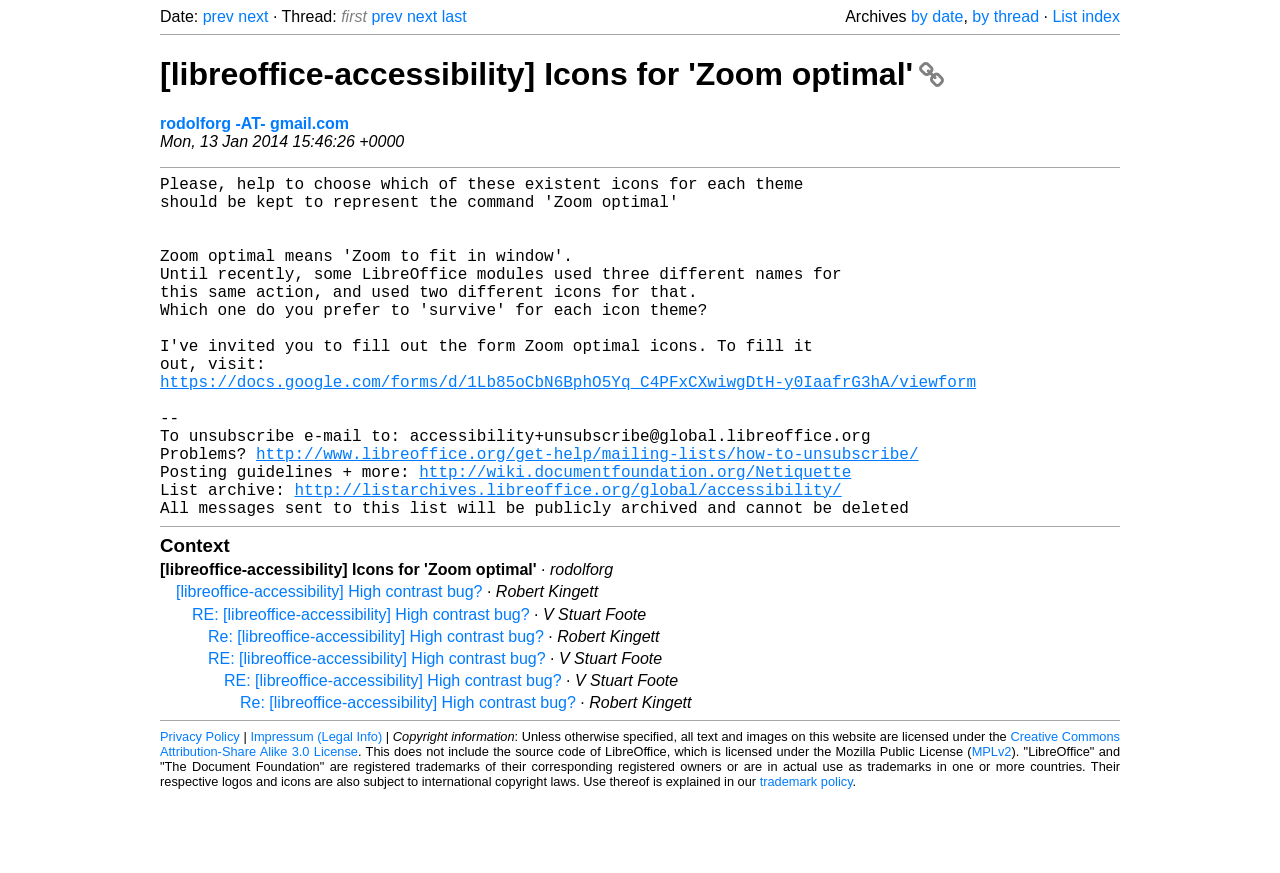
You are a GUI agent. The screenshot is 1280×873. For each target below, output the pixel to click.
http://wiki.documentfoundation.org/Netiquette (635, 539)
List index (1086, 16)
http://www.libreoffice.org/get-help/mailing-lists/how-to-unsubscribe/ (587, 517)
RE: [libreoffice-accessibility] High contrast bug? (361, 690)
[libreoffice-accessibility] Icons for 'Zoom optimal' (552, 74)
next (253, 16)
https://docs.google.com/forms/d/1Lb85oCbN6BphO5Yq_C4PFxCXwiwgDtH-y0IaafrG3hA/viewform (568, 429)
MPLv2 (992, 827)
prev (218, 16)
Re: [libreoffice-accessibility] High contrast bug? (376, 712)
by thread (1005, 16)
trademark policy (806, 857)
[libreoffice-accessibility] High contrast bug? (329, 667)
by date (937, 16)
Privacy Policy (200, 812)
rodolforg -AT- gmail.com (254, 123)
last (454, 16)
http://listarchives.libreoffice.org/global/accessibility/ (567, 561)
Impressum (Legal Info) (316, 812)
